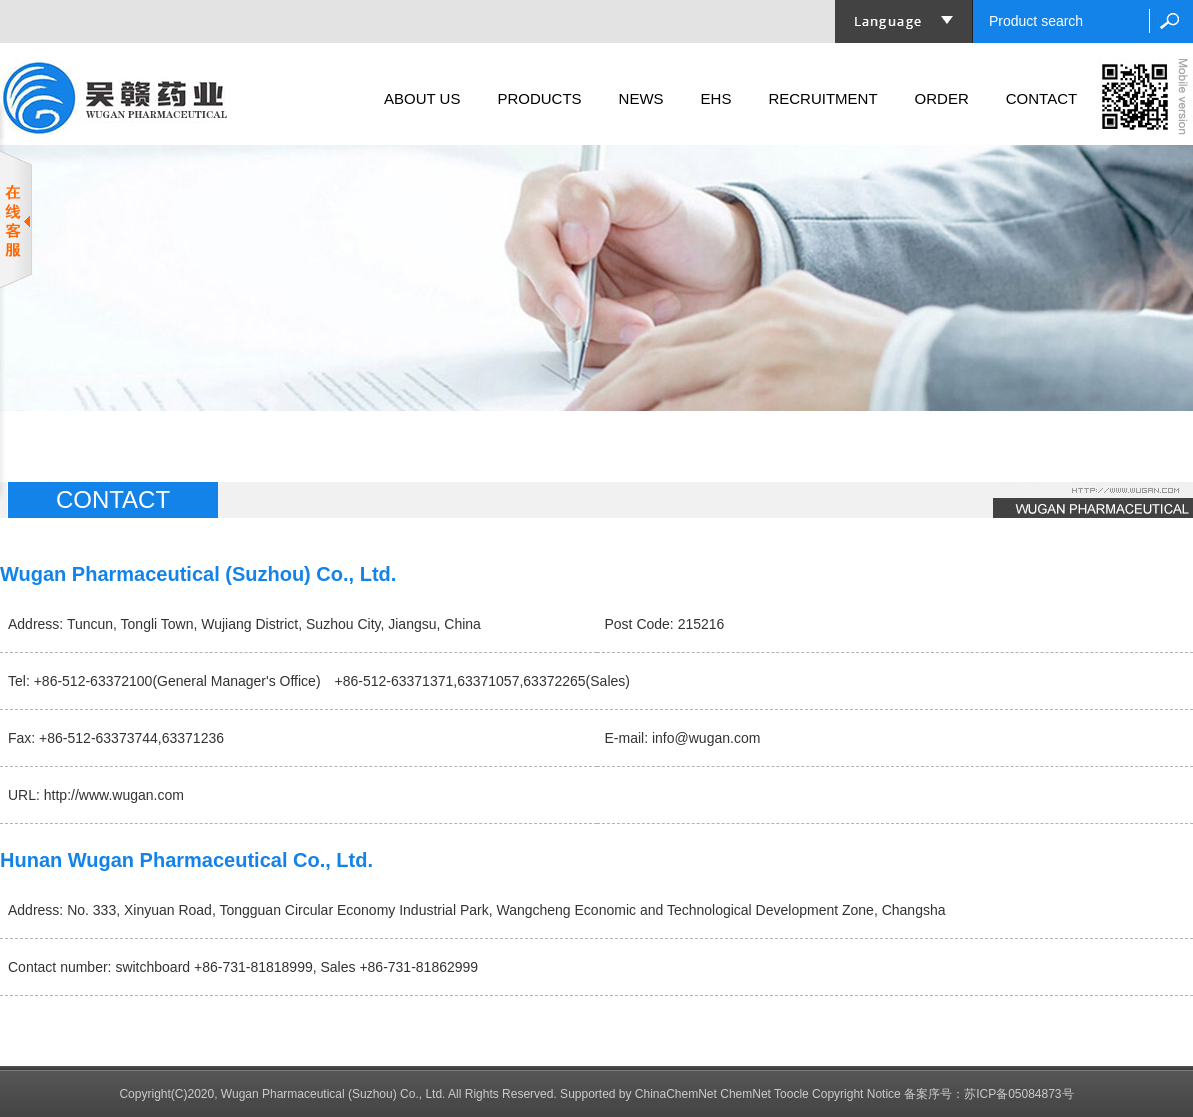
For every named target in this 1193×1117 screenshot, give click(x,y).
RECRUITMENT (822, 98)
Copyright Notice (856, 1094)
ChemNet (745, 1094)
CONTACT (1041, 98)
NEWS (641, 98)
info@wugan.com (706, 738)
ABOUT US (422, 98)
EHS (716, 98)
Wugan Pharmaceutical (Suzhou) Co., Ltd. (333, 1094)
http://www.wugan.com (114, 795)
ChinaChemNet (676, 1094)
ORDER (942, 98)
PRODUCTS (539, 98)
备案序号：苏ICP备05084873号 (988, 1094)
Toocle (791, 1094)
